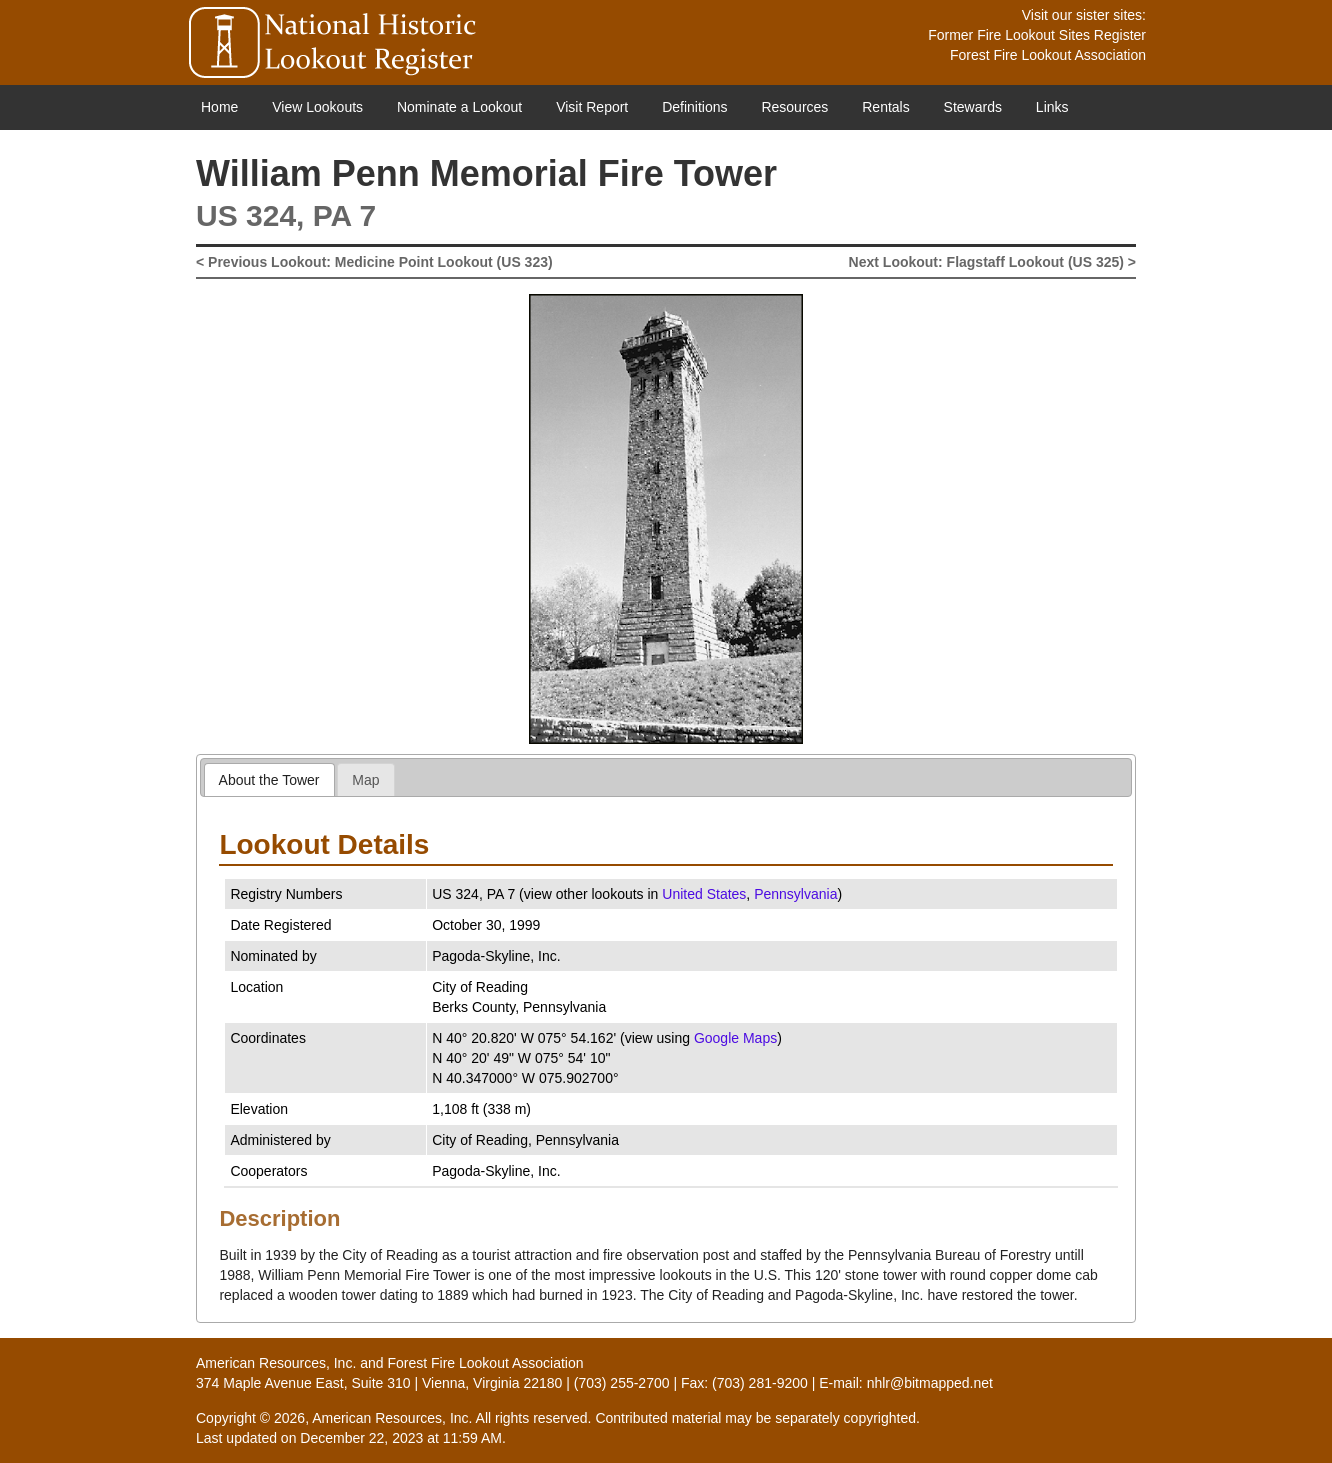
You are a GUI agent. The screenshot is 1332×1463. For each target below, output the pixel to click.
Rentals (885, 107)
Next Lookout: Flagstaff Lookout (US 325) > (992, 262)
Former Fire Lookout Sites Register (1037, 35)
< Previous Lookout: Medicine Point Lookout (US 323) (374, 262)
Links (1052, 107)
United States (704, 894)
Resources (794, 107)
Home (219, 107)
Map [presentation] (365, 780)
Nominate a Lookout (459, 107)
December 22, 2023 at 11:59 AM (401, 1438)
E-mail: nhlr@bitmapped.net (906, 1383)
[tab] (269, 779)
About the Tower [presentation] (269, 780)
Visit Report (592, 107)
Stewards (973, 107)
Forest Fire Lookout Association (1048, 55)
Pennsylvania (795, 894)
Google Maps (735, 1038)
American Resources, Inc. (276, 1363)
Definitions (694, 107)
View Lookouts (317, 107)
